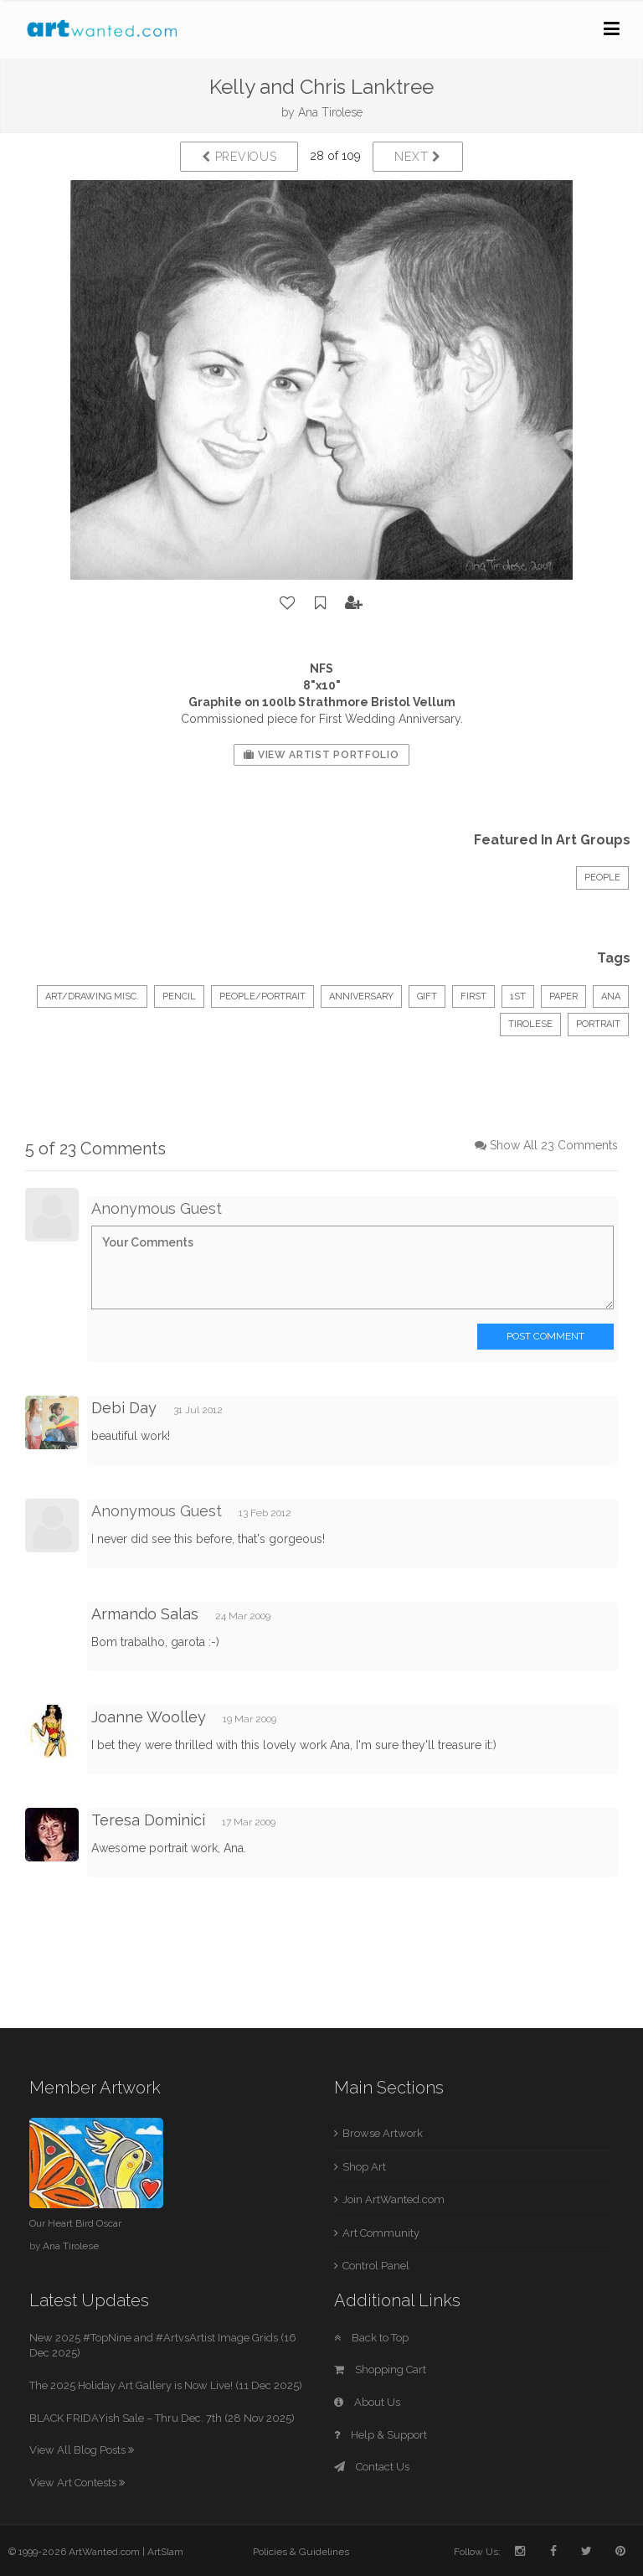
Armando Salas (144, 1614)
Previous (239, 156)
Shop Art (364, 2166)
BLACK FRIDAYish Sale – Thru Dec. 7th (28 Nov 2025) (162, 2418)
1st (518, 996)
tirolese (530, 1024)
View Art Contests (77, 2482)
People (602, 877)
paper (563, 996)
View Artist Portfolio (321, 755)
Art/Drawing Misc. (92, 996)
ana (610, 996)
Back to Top (371, 2337)
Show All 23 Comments (554, 1145)
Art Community (380, 2233)
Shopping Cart (380, 2369)
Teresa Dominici (148, 1820)
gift (427, 996)
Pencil (179, 996)
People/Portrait (262, 996)
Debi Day (124, 1408)
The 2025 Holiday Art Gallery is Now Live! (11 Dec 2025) (165, 2385)
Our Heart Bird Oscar (75, 2223)
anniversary (361, 996)
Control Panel (375, 2265)
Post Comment (545, 1336)
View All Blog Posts (81, 2450)
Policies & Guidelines (301, 2552)
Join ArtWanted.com (393, 2199)
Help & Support (380, 2435)
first (473, 996)
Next (417, 156)
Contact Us (371, 2466)
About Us (367, 2402)
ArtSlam (165, 2552)
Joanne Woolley (148, 1717)
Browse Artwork (382, 2133)
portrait (598, 1024)
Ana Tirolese (330, 112)
